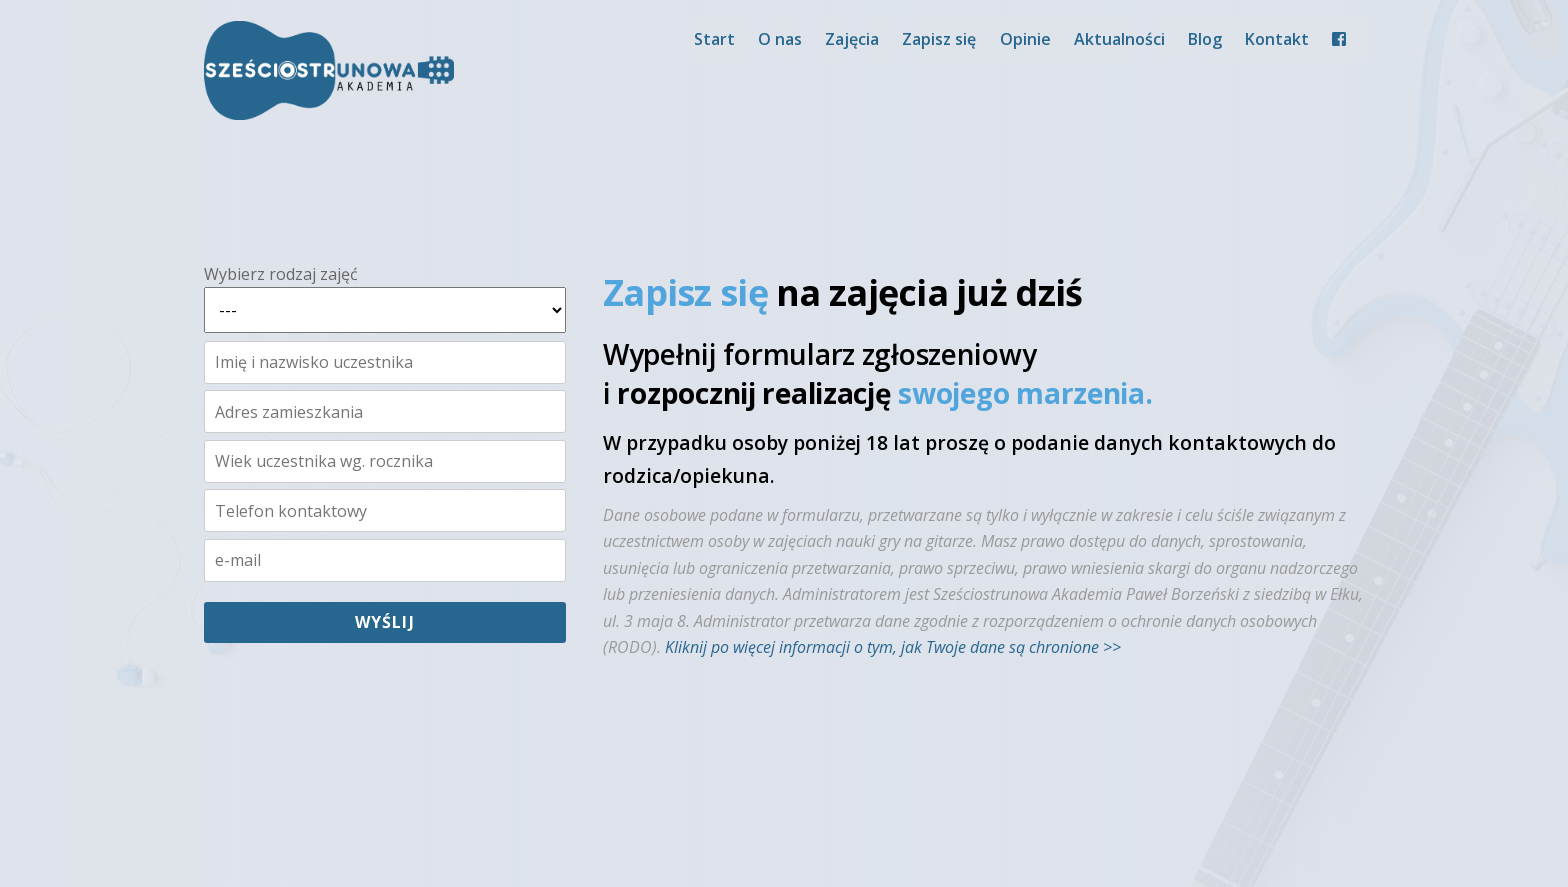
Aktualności (1119, 39)
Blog (1205, 39)
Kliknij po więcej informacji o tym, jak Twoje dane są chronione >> (893, 647)
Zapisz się (939, 39)
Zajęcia (852, 39)
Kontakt (1277, 39)
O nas (780, 39)
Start (714, 39)
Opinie (1025, 39)
